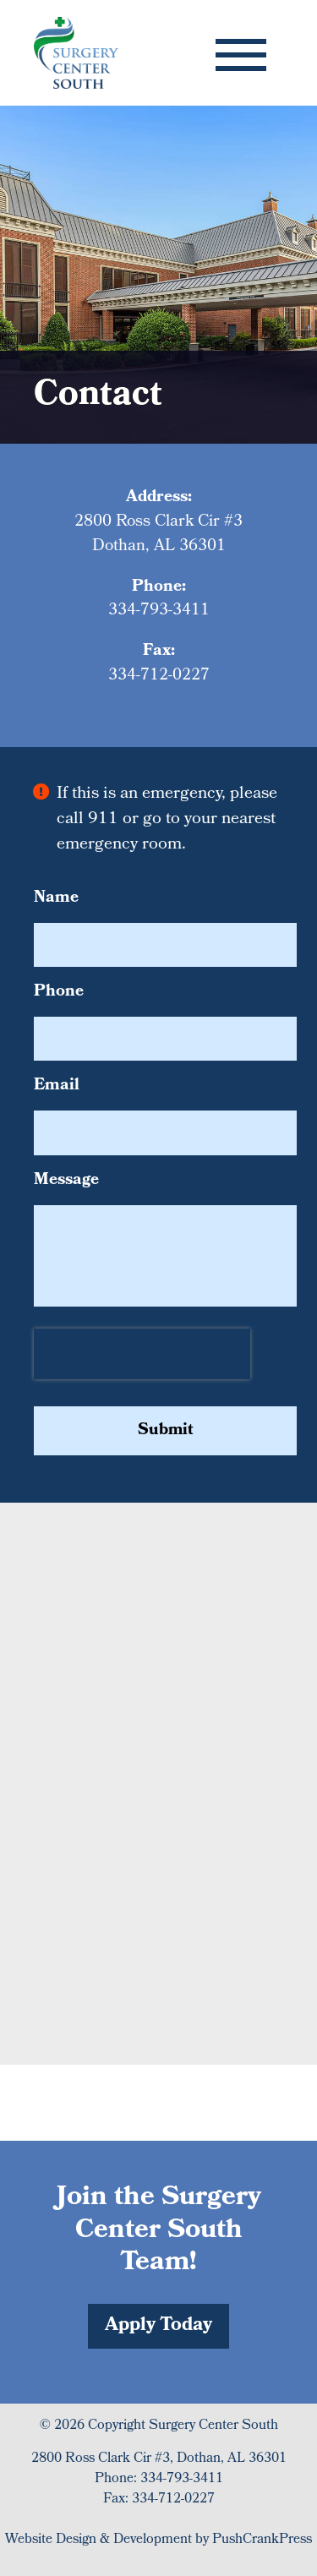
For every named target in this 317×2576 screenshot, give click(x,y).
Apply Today (158, 2326)
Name (56, 898)
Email (56, 1086)
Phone (59, 992)
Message (66, 1181)
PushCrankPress (262, 2540)
